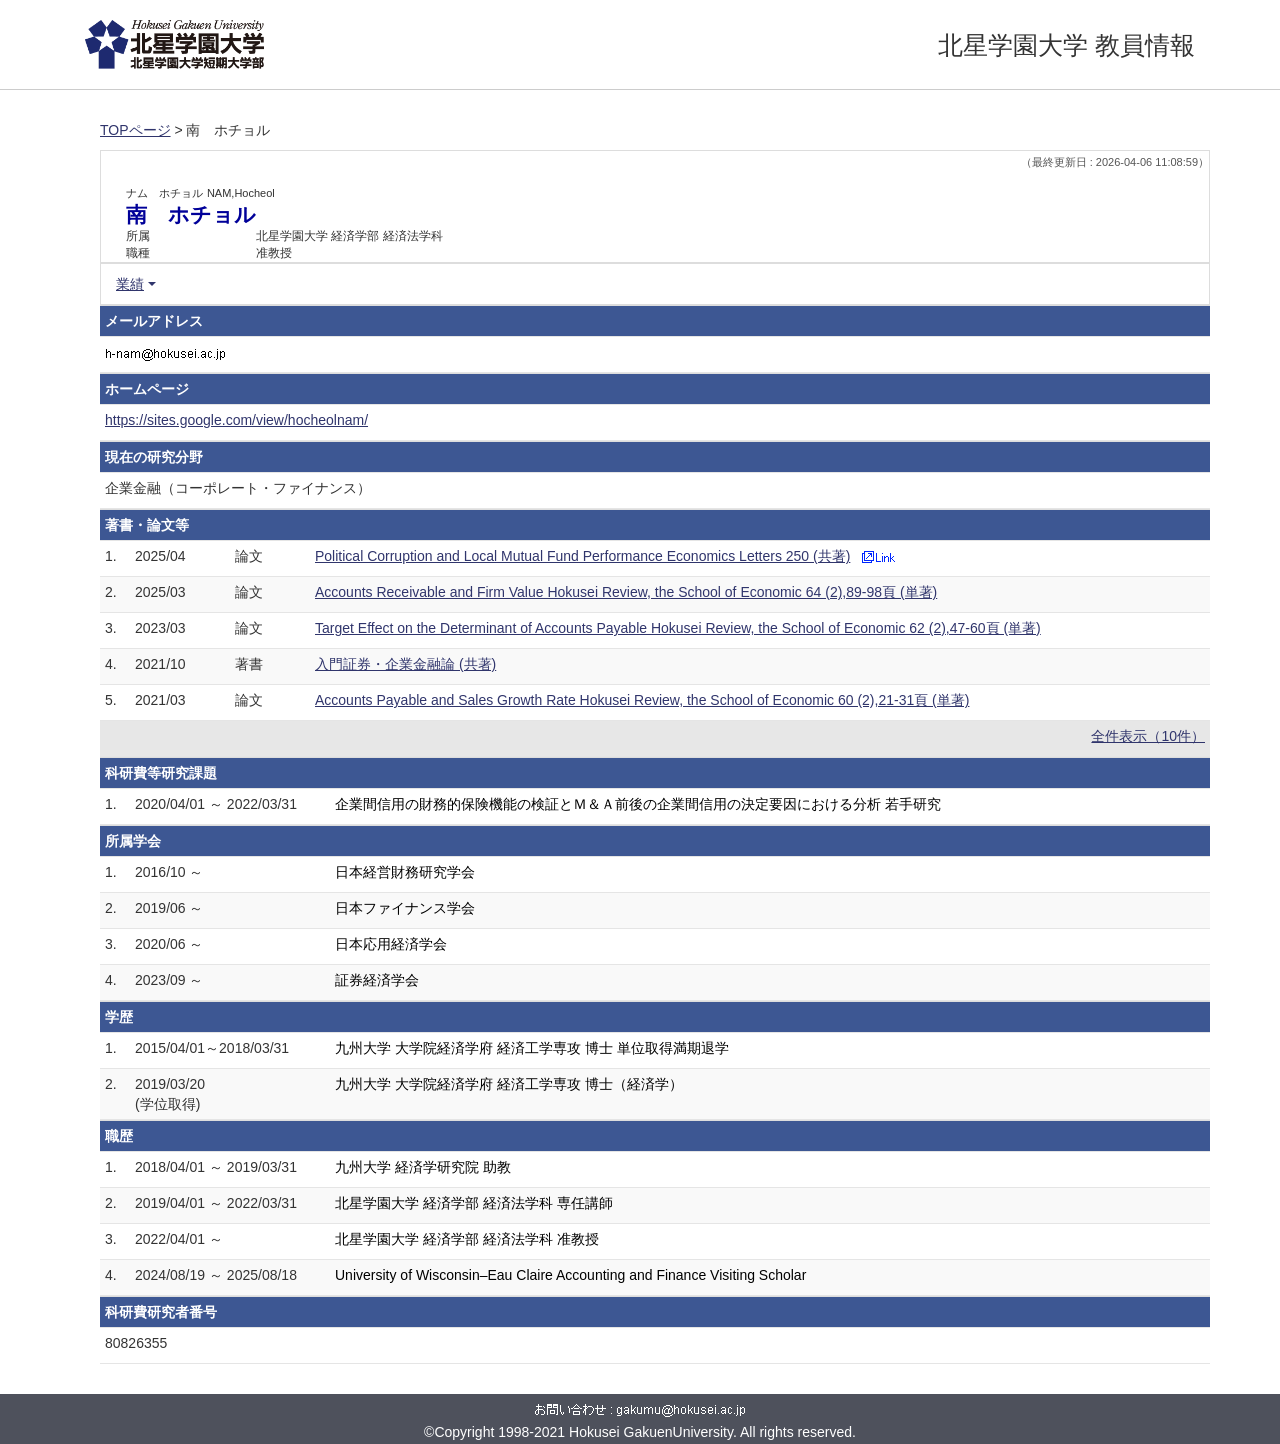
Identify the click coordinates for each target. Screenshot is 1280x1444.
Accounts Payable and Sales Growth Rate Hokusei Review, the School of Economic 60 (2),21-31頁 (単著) (642, 700)
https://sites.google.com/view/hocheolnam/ (236, 420)
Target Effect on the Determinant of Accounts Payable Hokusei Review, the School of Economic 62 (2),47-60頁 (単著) (678, 628)
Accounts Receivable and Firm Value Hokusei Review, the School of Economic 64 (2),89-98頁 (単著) (626, 592)
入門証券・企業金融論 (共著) (405, 664)
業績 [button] (130, 284)
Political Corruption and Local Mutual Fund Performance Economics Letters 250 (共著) (582, 556)
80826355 (136, 1343)
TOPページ (135, 130)
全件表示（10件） (1148, 736)
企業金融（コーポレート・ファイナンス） (238, 488)
